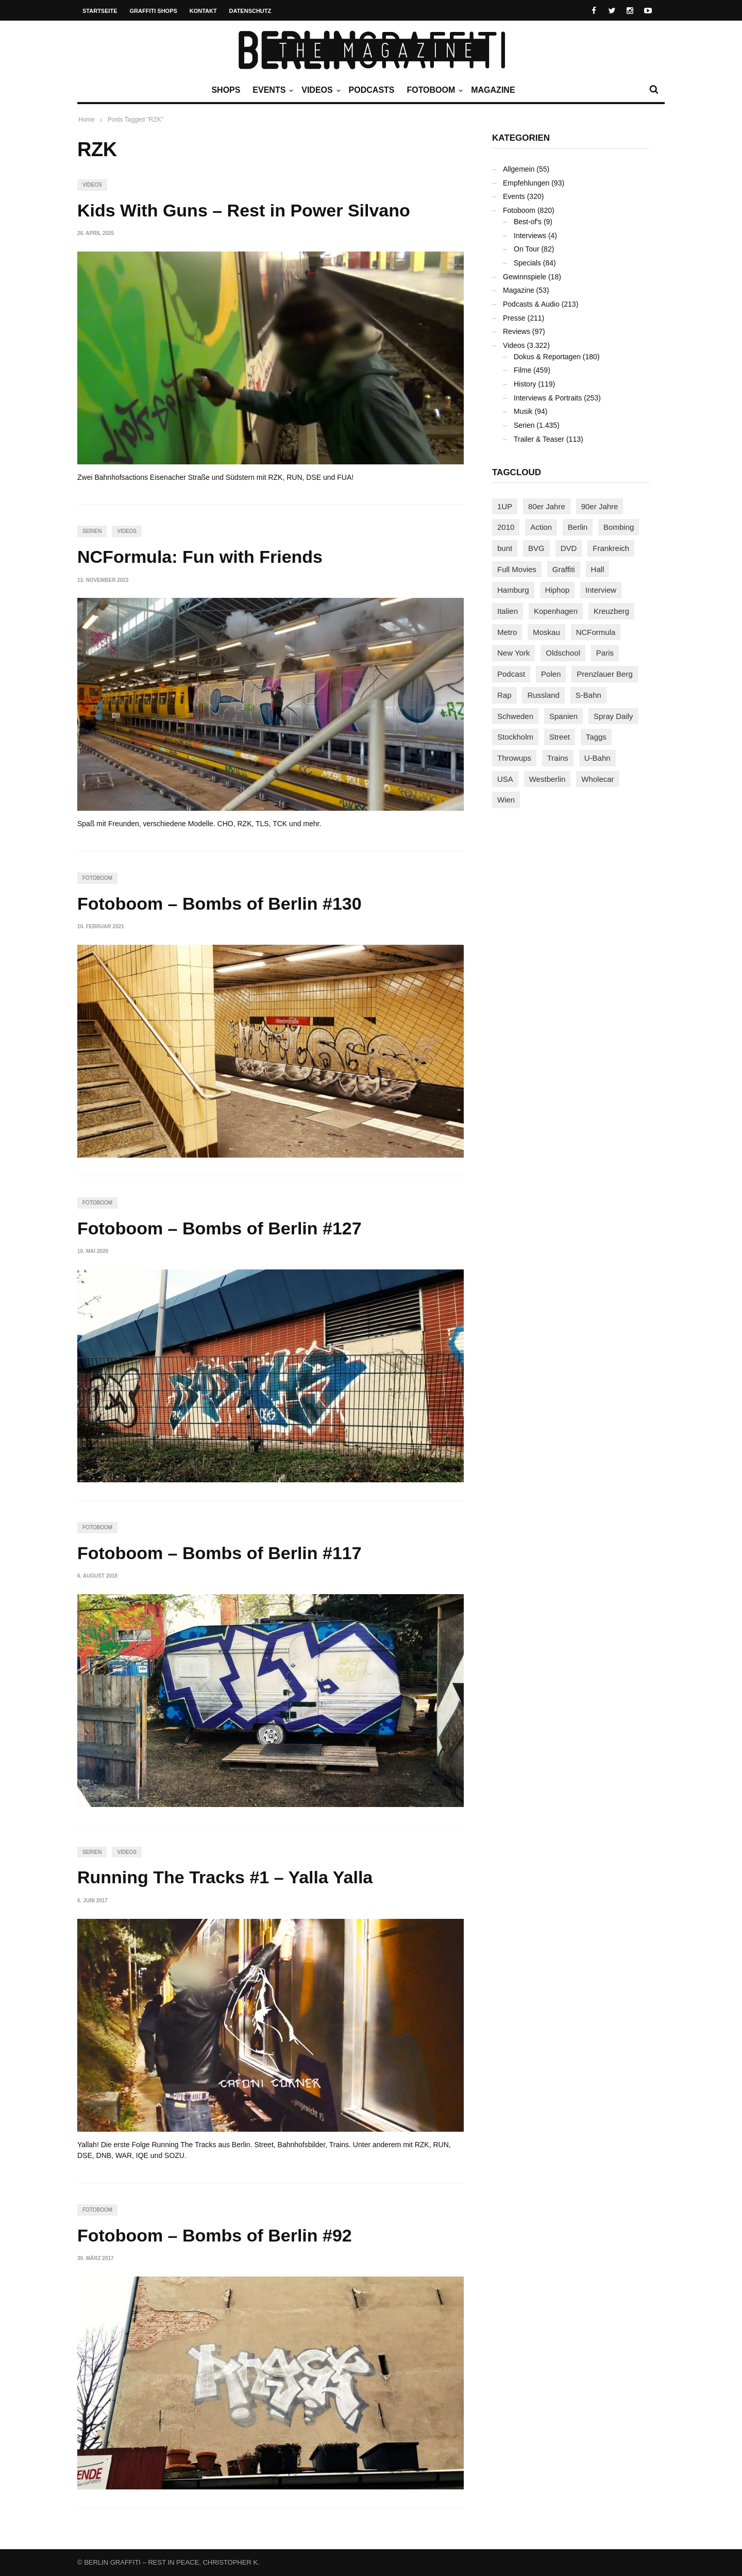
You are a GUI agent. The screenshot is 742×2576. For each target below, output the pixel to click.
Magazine (493, 90)
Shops (225, 90)
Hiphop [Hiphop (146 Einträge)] (557, 590)
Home (86, 119)
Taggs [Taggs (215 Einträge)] (596, 736)
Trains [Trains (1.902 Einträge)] (557, 758)
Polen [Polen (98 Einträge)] (551, 674)
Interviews (530, 235)
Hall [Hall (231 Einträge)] (597, 569)
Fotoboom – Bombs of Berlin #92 (214, 2235)
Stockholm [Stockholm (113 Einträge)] (515, 736)
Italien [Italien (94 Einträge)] (507, 611)
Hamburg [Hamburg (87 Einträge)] (513, 590)
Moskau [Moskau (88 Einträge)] (546, 632)
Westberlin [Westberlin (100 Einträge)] (547, 779)
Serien (92, 531)
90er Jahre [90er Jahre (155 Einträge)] (599, 506)
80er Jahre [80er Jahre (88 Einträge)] (546, 506)
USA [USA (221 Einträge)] (505, 779)
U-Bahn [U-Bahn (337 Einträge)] (597, 758)
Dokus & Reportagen (547, 357)
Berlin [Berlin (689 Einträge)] (577, 527)
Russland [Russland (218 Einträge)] (543, 695)
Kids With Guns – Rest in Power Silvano (243, 210)
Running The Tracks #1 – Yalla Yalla (225, 1877)
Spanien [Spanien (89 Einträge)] (563, 716)
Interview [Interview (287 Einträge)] (600, 590)
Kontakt (203, 11)
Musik (523, 411)
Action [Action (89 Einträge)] (541, 527)
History (525, 384)
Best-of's (528, 222)
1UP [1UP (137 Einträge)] (504, 506)
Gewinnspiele (524, 277)
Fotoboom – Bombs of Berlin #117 (219, 1553)
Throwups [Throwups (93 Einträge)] (514, 758)
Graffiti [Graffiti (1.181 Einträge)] (563, 569)
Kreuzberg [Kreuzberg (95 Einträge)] (611, 611)
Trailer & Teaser (539, 439)
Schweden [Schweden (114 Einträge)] (515, 716)
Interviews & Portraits (548, 398)
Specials (527, 263)
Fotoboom (433, 90)
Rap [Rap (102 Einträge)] (504, 695)
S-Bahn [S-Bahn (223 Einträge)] (588, 695)
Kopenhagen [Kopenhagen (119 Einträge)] (556, 611)
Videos (319, 90)
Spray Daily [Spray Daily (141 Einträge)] (613, 716)
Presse (514, 318)
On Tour (526, 249)
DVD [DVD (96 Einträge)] (569, 548)
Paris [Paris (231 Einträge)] (605, 652)
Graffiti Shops (153, 11)
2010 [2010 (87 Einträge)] (505, 527)
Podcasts (372, 90)
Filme (522, 370)
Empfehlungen (526, 183)
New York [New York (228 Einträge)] (513, 652)
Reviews (516, 331)
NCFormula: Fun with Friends (200, 556)
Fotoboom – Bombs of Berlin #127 (219, 1228)
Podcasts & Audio (531, 304)
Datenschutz (250, 11)
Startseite (99, 11)
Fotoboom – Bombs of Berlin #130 (219, 903)
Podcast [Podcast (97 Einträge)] (511, 674)
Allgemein (518, 169)
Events (271, 90)
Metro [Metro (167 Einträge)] (507, 632)
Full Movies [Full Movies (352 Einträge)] (516, 569)
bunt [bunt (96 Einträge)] (504, 548)
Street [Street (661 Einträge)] (559, 736)
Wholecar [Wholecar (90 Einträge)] (597, 779)
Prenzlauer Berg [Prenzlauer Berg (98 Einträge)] (604, 674)
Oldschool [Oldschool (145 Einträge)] (563, 652)
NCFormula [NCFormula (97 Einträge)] (596, 632)
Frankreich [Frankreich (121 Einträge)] (611, 548)
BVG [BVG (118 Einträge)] (536, 548)
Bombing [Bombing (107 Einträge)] (618, 527)
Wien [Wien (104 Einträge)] (506, 799)
